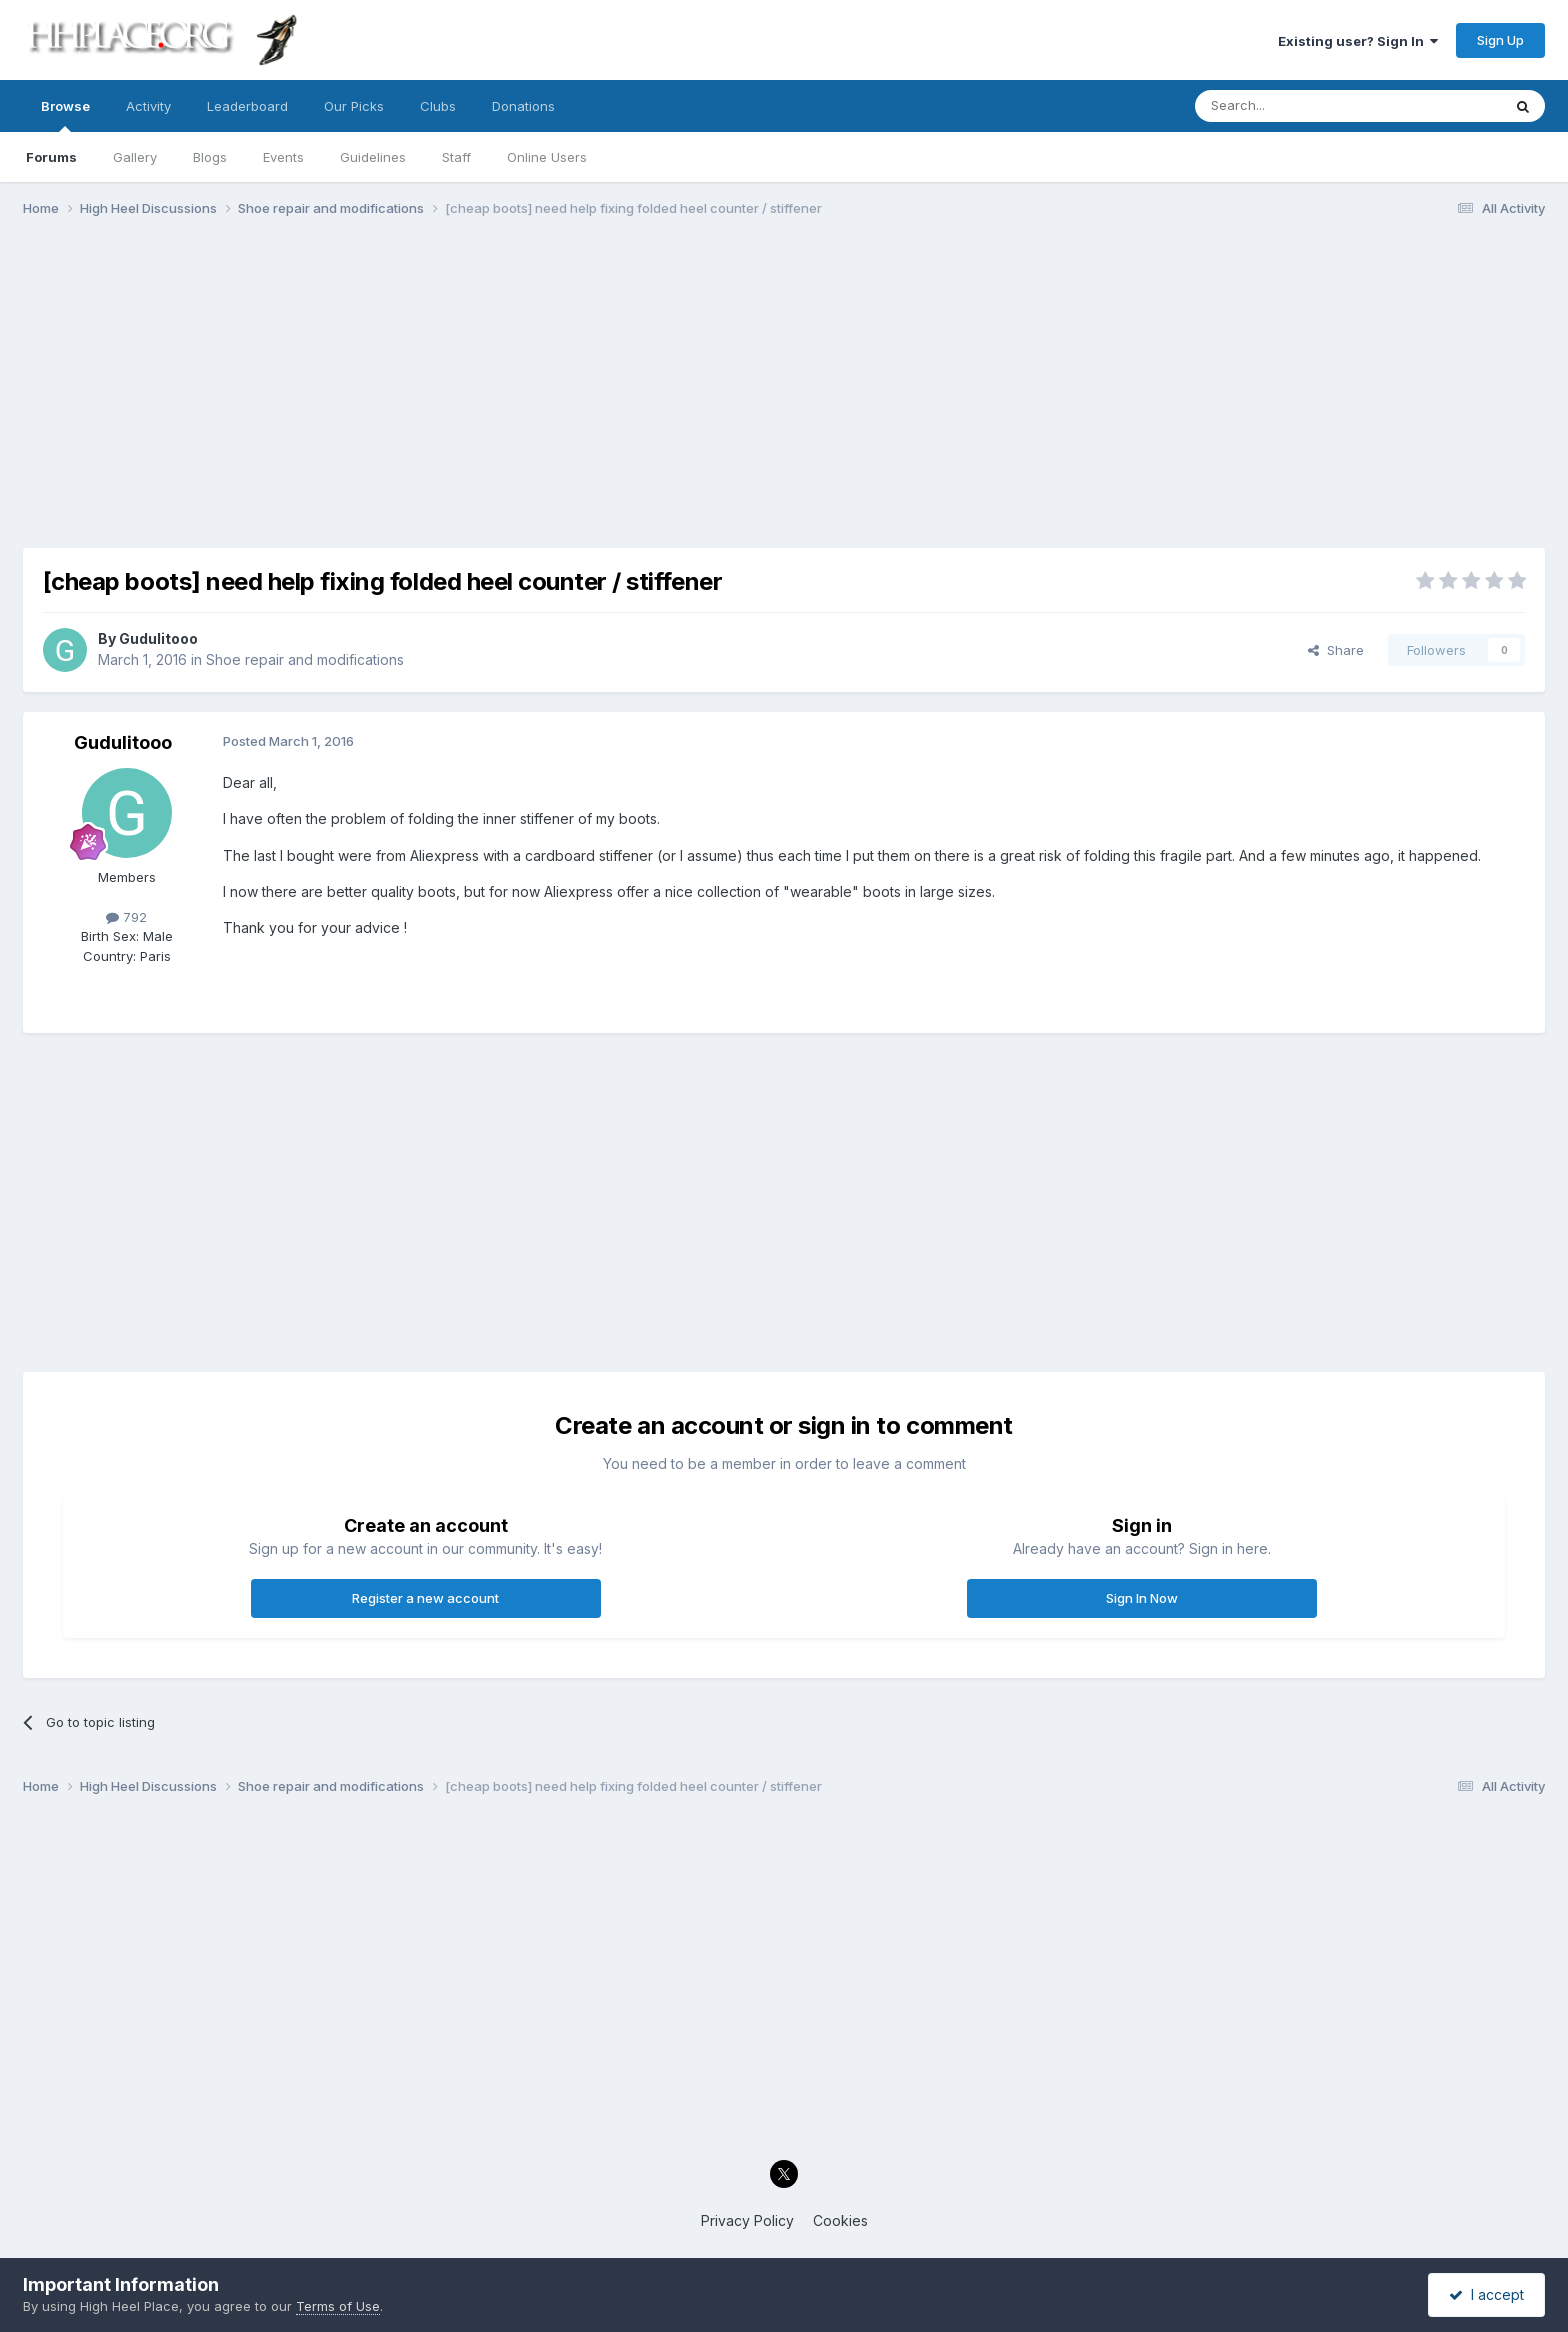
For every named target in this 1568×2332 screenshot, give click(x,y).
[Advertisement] (784, 388)
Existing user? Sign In (1358, 41)
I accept (1486, 2294)
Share (1336, 650)
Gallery (135, 157)
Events (283, 157)
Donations (523, 106)
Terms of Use (338, 2306)
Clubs (438, 106)
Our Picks (354, 106)
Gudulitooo (158, 638)
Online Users (547, 157)
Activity (148, 106)
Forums (51, 157)
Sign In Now (1142, 1598)
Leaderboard (247, 106)
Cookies (840, 2220)
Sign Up (1500, 40)
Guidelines (373, 157)
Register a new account (425, 1598)
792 (126, 917)
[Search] (1297, 106)
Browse (65, 115)
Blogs (210, 157)
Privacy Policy (747, 2220)
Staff (456, 157)
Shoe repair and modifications (305, 659)
